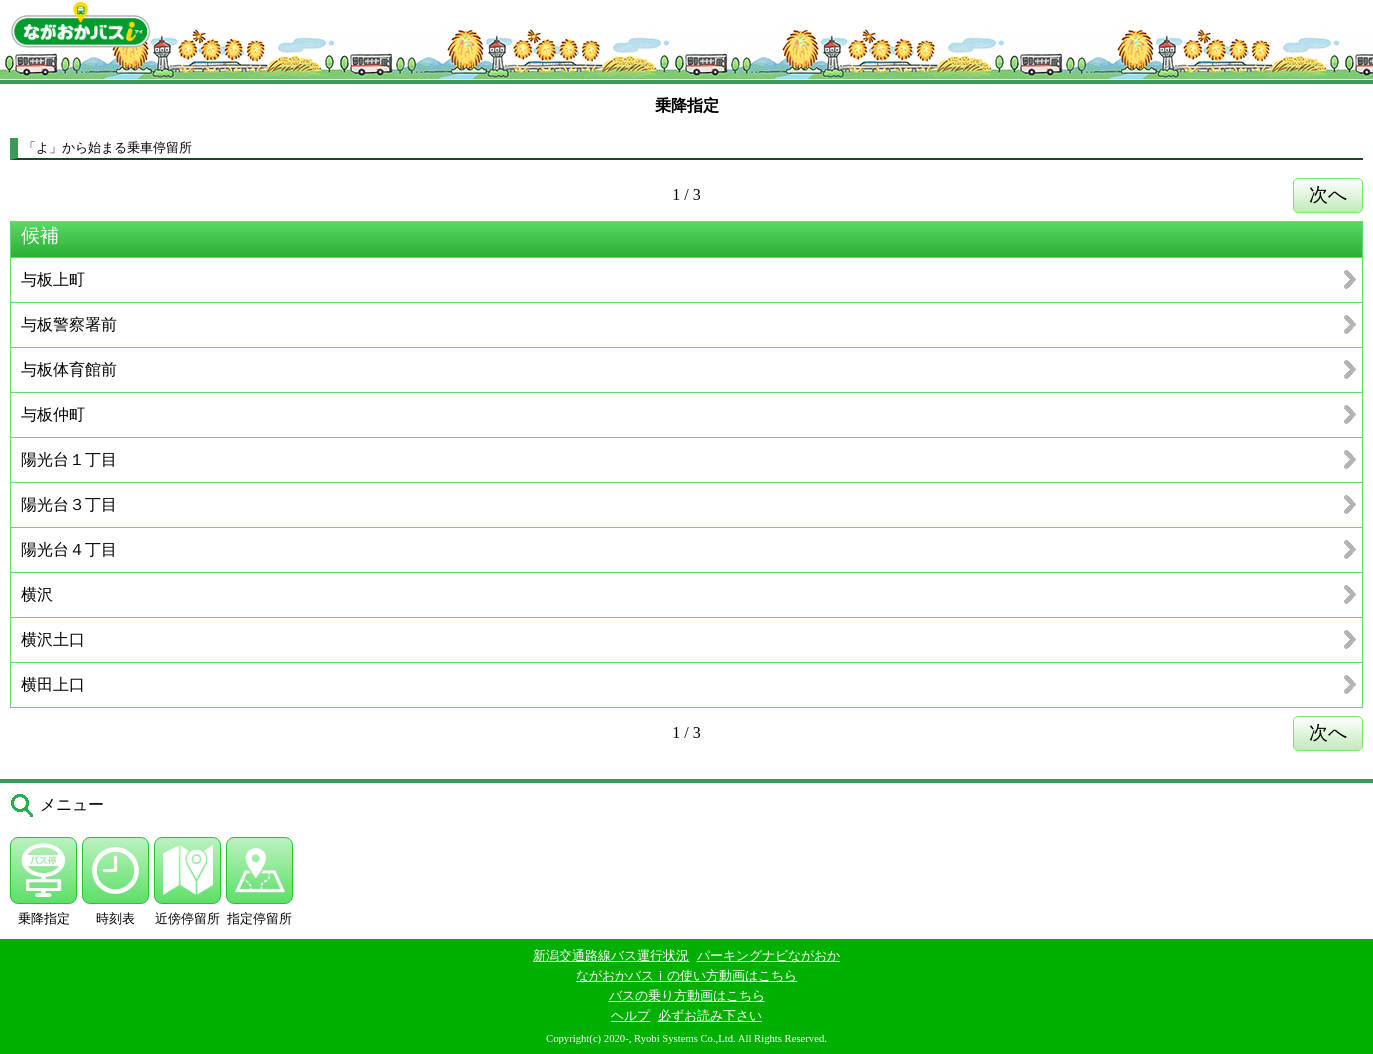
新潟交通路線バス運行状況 (611, 955)
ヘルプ (630, 1015)
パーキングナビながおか (768, 955)
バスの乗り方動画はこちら (687, 995)
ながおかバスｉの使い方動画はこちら (686, 975)
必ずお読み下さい (710, 1015)
